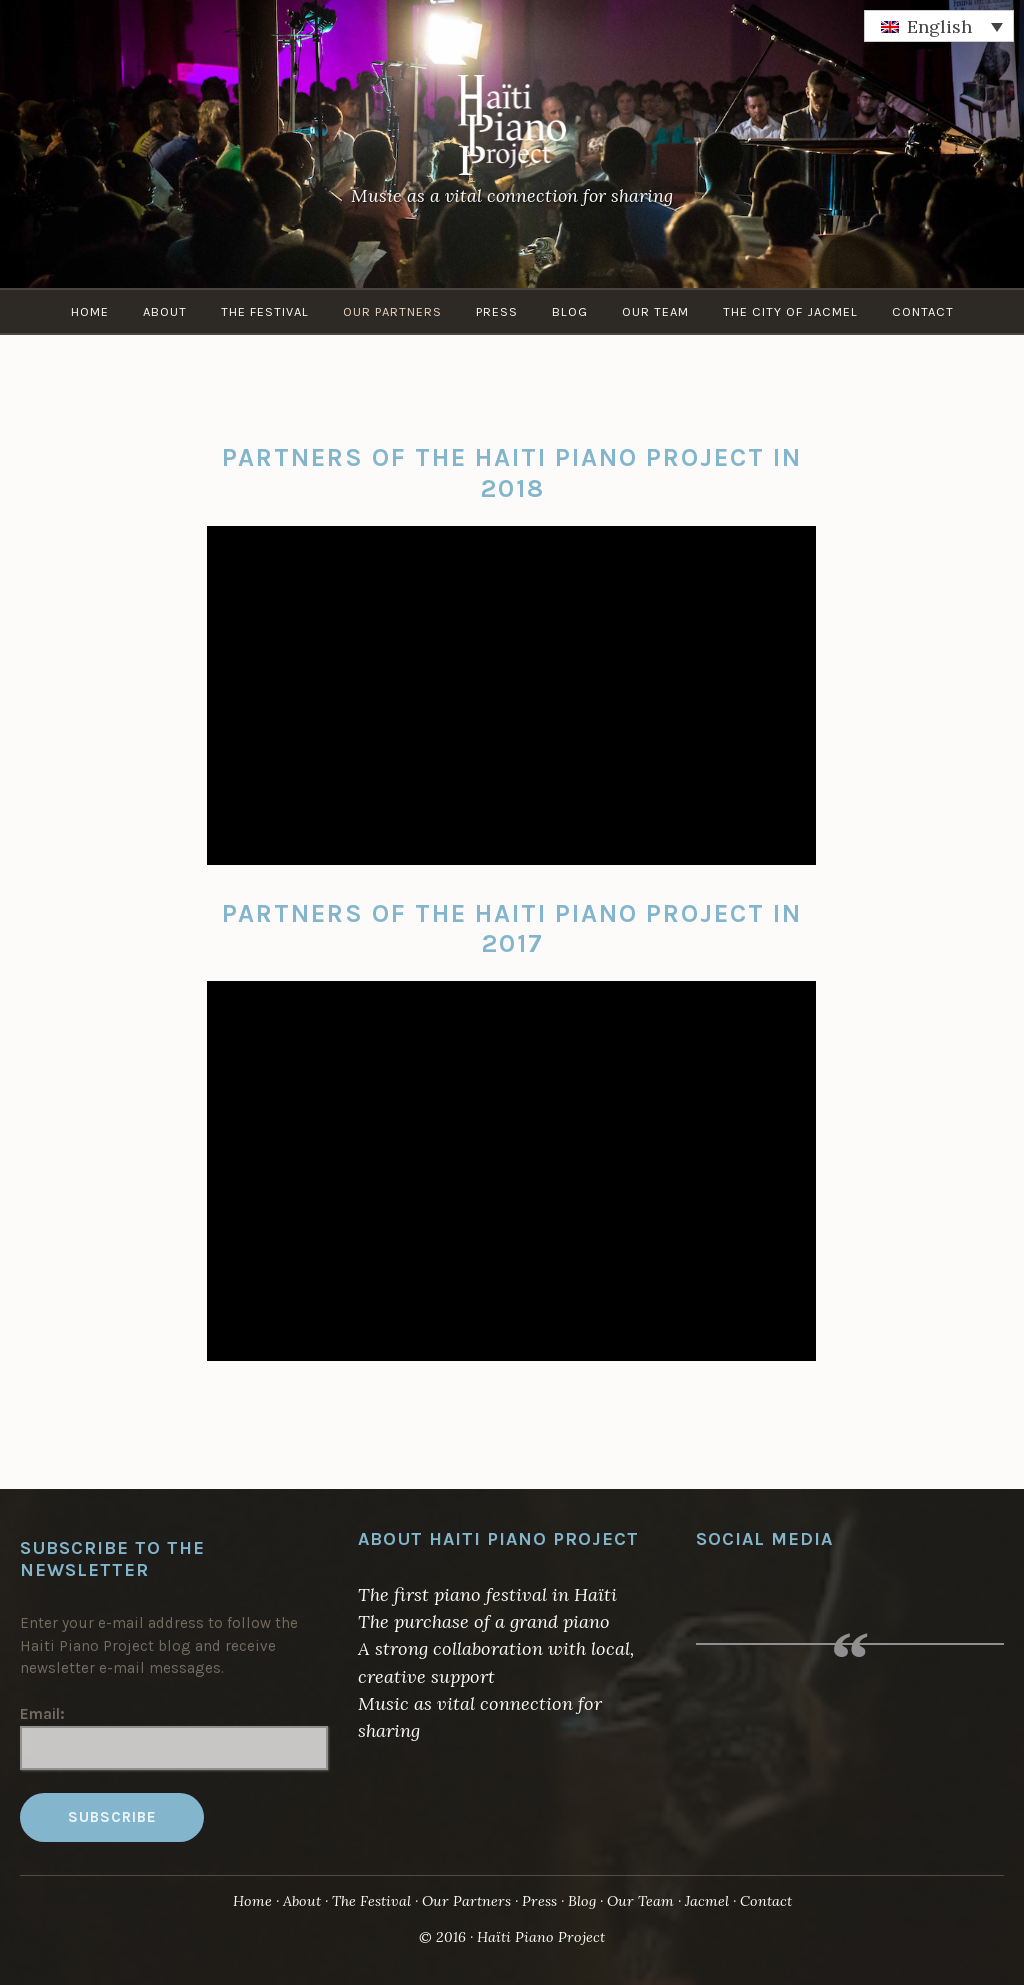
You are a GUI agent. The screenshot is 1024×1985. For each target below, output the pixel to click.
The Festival (265, 311)
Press (497, 311)
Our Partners (392, 311)
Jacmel (707, 1901)
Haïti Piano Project (541, 1937)
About (165, 311)
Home (90, 311)
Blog (570, 311)
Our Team (655, 311)
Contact (923, 311)
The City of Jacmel (790, 311)
